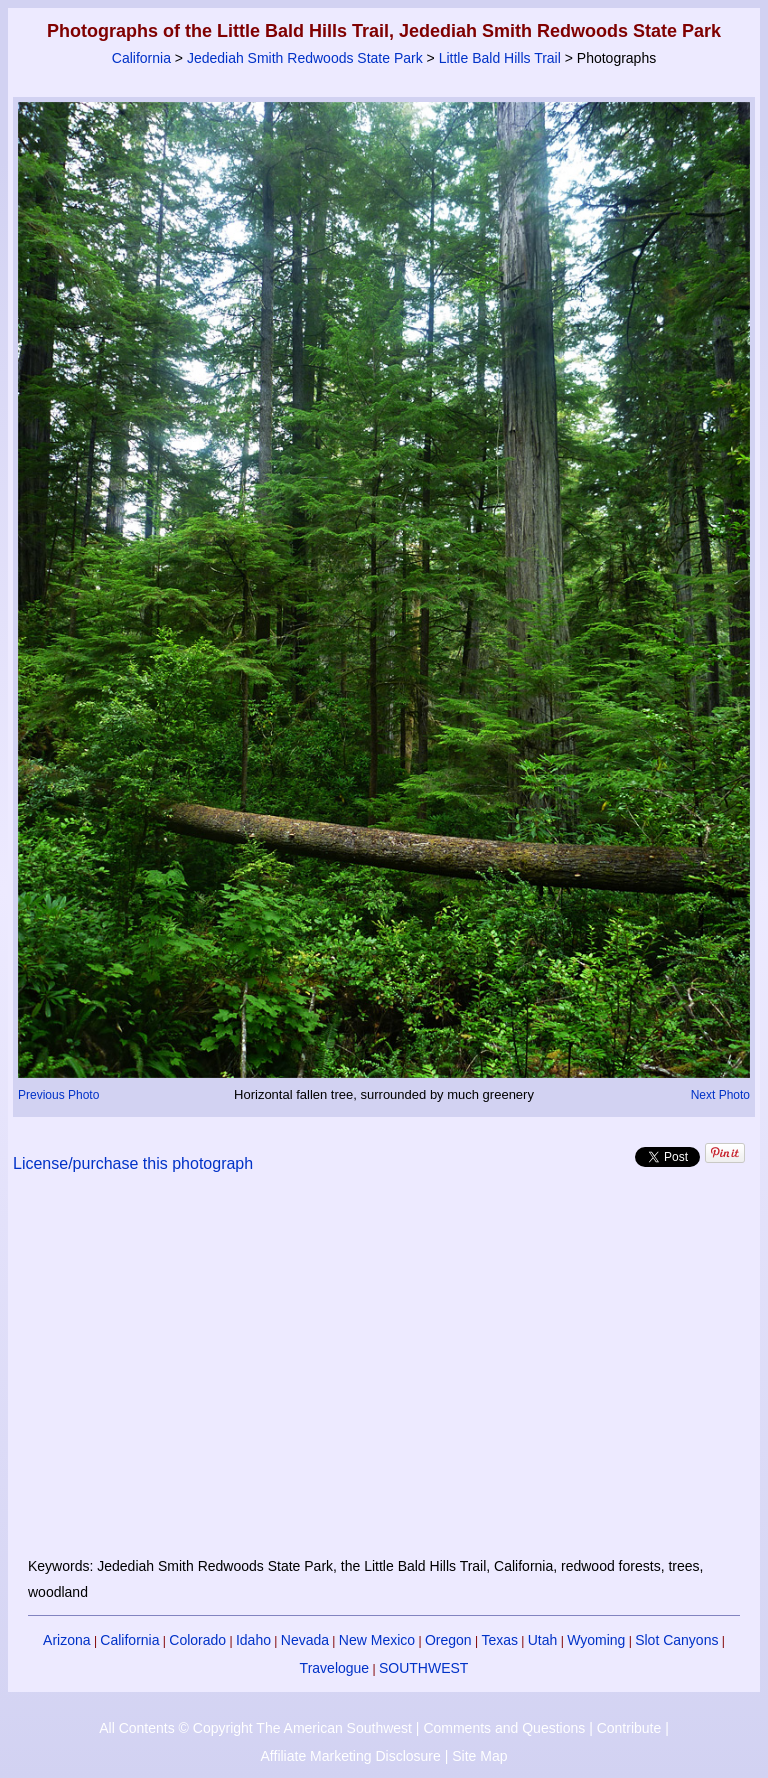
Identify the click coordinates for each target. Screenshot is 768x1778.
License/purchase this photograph (133, 1163)
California (141, 58)
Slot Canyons (676, 1640)
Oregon (448, 1640)
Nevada (305, 1640)
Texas (499, 1640)
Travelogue (335, 1668)
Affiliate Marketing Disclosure (351, 1756)
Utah (543, 1640)
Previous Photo (58, 1095)
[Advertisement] (384, 1377)
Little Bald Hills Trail (500, 58)
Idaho (253, 1640)
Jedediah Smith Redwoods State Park (305, 58)
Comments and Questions (504, 1728)
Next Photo (720, 1095)
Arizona (66, 1640)
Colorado (197, 1640)
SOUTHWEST (423, 1668)
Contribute (629, 1728)
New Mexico (377, 1640)
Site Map (479, 1756)
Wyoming (596, 1640)
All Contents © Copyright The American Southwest (255, 1728)
